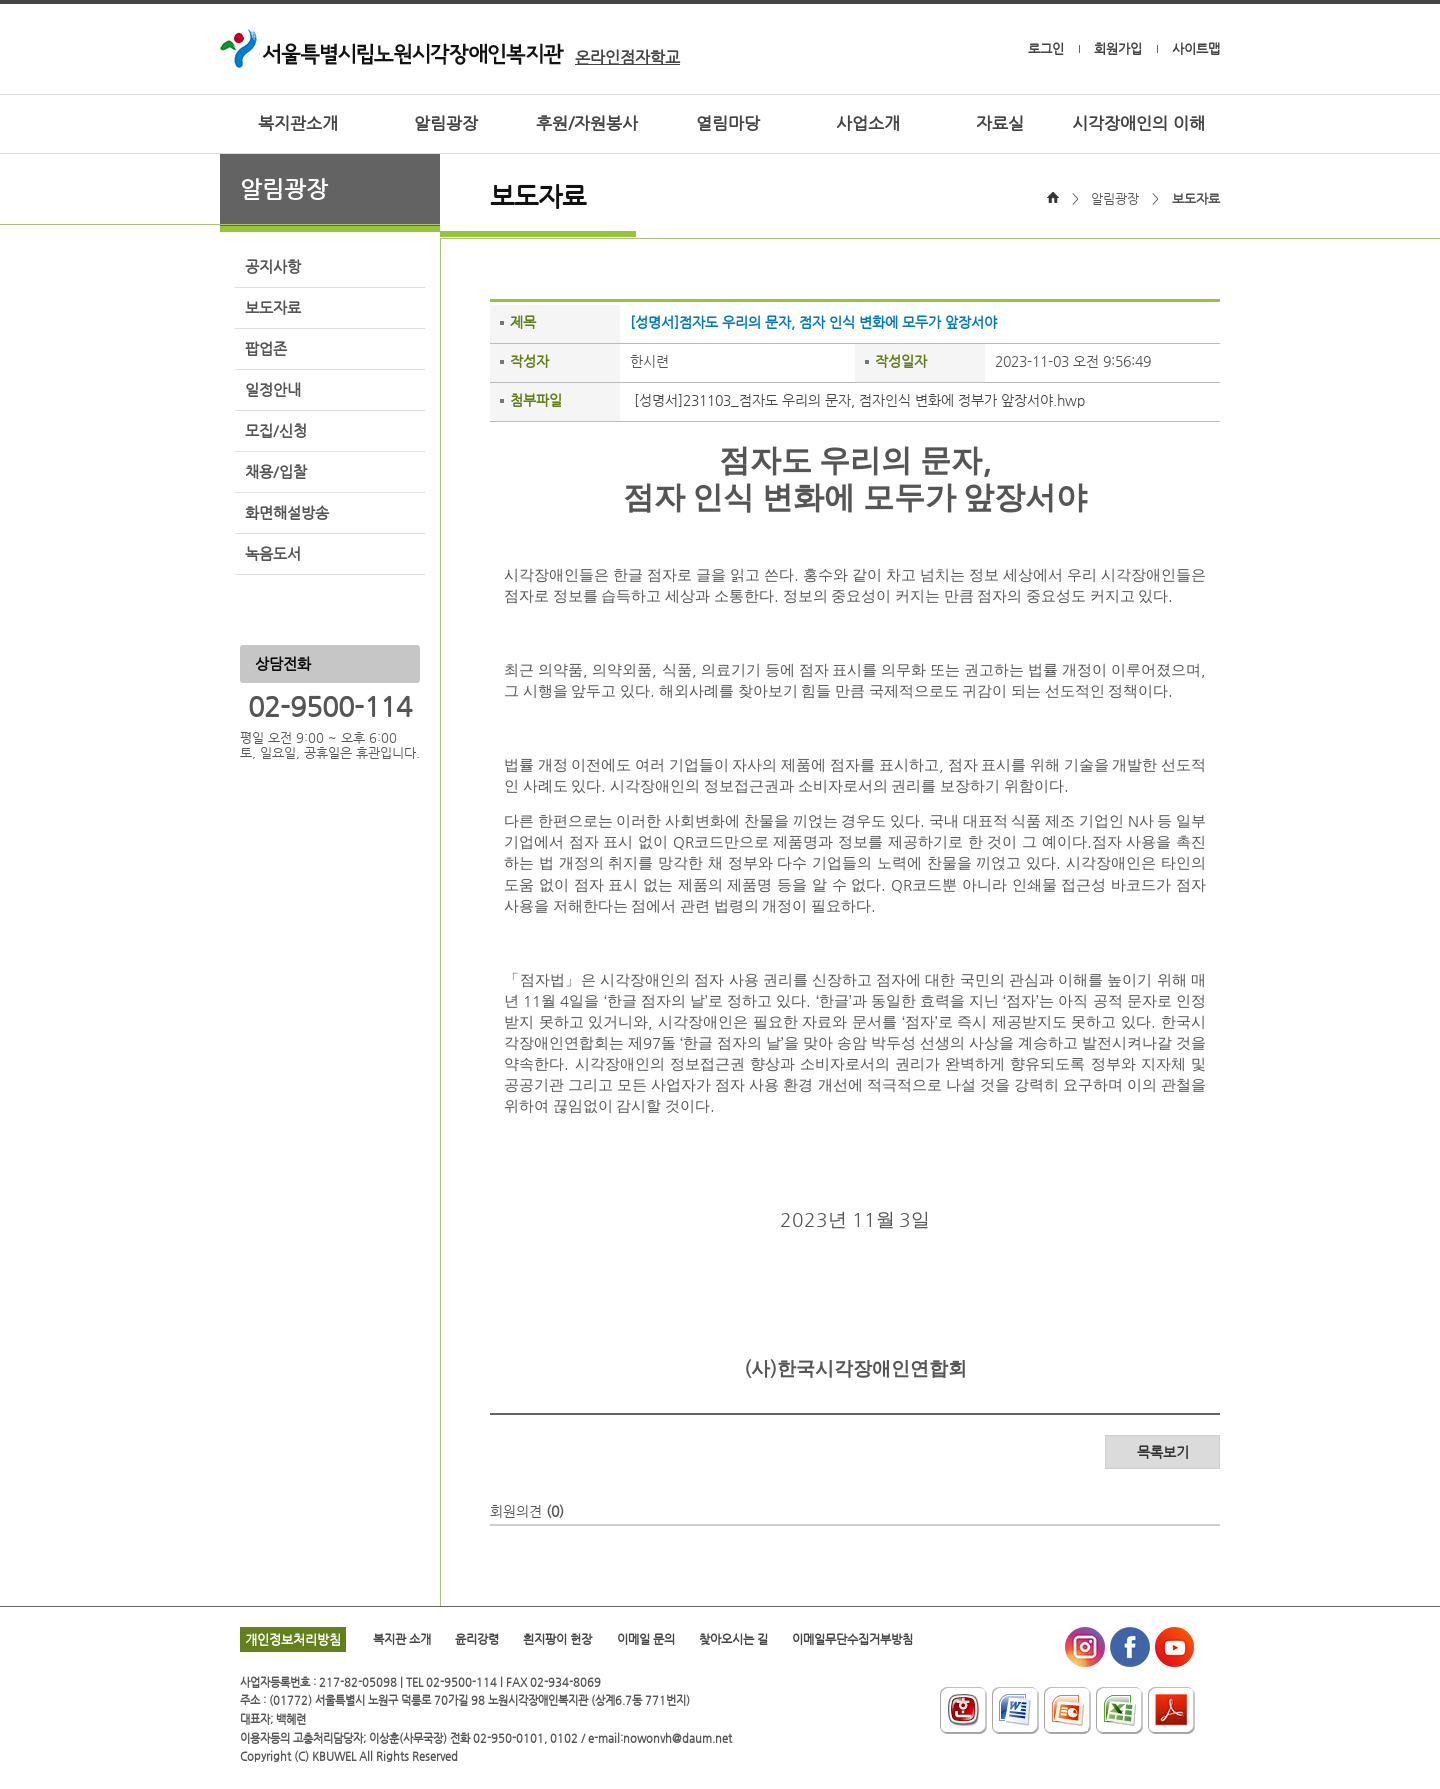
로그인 (1046, 48)
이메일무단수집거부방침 (852, 1639)
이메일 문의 (646, 1639)
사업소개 (868, 123)
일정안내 (273, 390)
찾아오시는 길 (733, 1639)
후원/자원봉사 (587, 123)
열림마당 (728, 123)
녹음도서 (273, 554)
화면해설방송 (287, 513)
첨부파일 (536, 400)
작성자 (529, 361)
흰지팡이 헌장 (557, 1639)
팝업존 (266, 349)
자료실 (1000, 123)
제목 (523, 322)
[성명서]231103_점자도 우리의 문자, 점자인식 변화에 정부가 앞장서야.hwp (859, 400)
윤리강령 (477, 1639)
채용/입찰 (276, 472)
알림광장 (446, 123)
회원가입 (1118, 48)
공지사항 (273, 267)
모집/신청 (276, 431)
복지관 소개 (402, 1639)
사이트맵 (1196, 48)
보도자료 (273, 308)
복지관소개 (298, 123)
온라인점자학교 (627, 57)
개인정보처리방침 (293, 1639)
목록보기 (1163, 1452)
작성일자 (901, 361)
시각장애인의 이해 (1138, 123)
